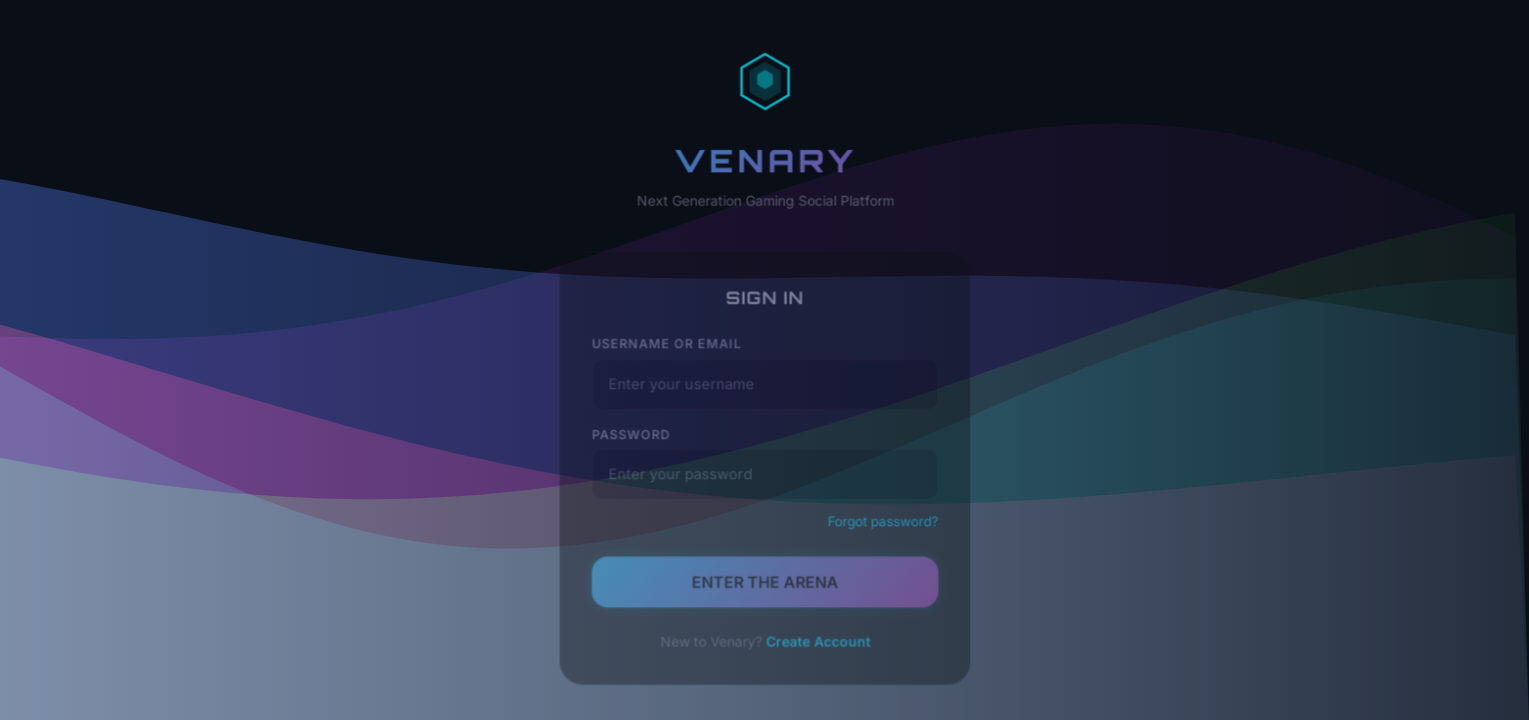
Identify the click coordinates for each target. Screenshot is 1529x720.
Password (635, 440)
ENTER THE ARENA (764, 583)
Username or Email (669, 353)
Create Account (816, 641)
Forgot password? (878, 524)
